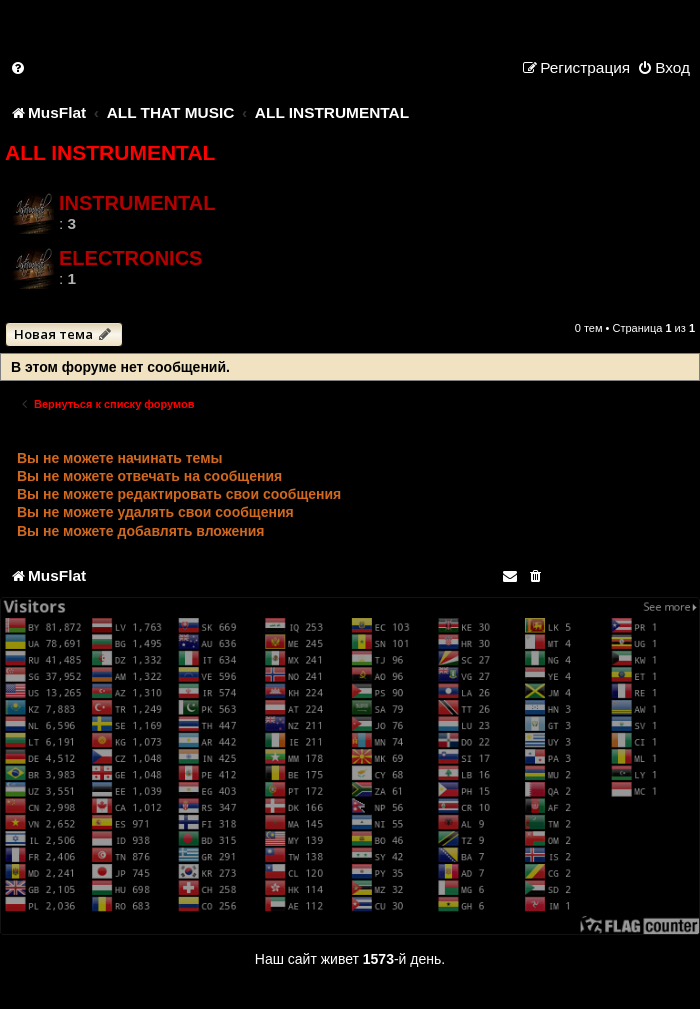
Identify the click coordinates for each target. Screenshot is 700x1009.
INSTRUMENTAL (137, 203)
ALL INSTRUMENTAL (110, 152)
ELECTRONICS (130, 258)
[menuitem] (19, 67)
